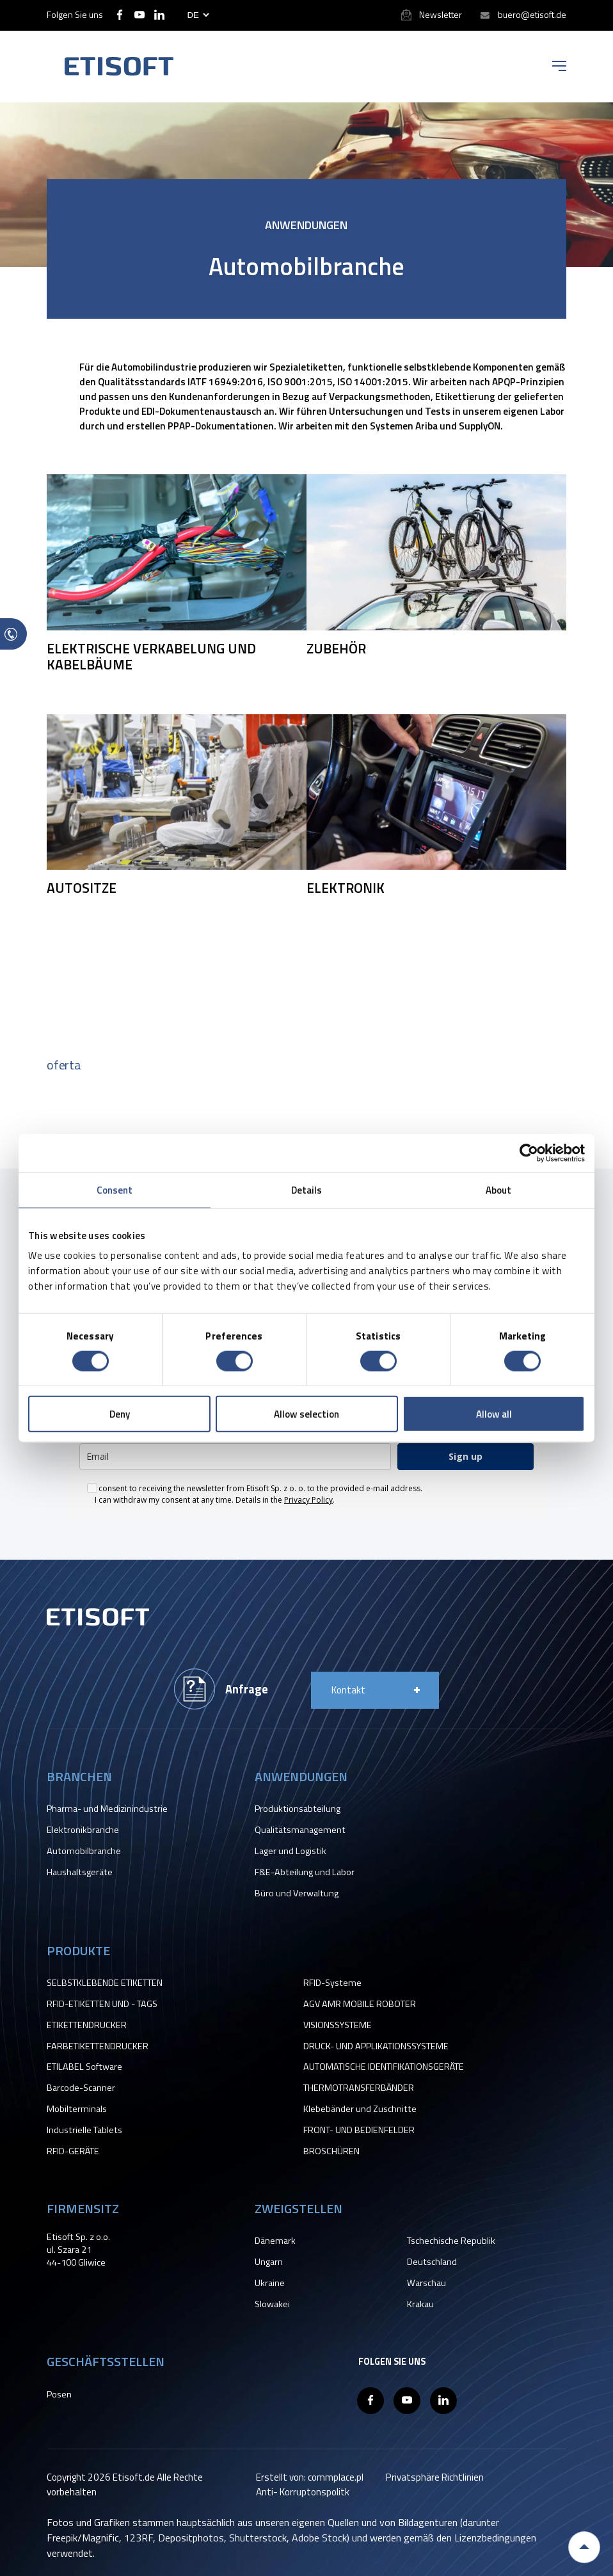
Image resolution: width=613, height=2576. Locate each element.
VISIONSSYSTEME (337, 2025)
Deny (119, 1414)
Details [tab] (306, 1189)
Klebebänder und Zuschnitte (360, 2109)
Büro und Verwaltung (296, 1893)
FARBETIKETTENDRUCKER (97, 2046)
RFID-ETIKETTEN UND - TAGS (102, 2004)
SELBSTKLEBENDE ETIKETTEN (105, 1983)
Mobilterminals (77, 2109)
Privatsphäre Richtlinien (435, 2477)
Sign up (465, 1456)
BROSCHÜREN (331, 2151)
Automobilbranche (84, 1851)
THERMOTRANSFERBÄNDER (358, 2088)
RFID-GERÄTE (73, 2151)
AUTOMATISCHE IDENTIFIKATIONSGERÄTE (383, 2067)
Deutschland (432, 2262)
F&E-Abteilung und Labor (304, 1872)
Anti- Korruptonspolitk (302, 2491)
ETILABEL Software (84, 2067)
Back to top (584, 2547)
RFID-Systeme (332, 1983)
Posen (59, 2394)
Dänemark (275, 2241)
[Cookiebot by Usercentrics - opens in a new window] (529, 1152)
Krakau (420, 2304)
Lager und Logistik (290, 1851)
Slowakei (272, 2304)
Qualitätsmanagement (300, 1830)
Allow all (494, 1414)
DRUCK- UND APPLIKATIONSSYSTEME (376, 2046)
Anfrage (246, 1689)
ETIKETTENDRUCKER (87, 2025)
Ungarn (269, 2262)
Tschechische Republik (451, 2241)
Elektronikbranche (83, 1830)
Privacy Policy (308, 1499)
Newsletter (440, 14)
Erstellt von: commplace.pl (309, 2477)
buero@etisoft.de (532, 14)
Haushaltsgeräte (80, 1872)
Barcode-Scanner (81, 2088)
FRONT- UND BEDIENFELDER (359, 2130)
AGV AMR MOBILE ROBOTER (359, 2004)
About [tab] (499, 1189)
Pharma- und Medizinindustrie (107, 1809)
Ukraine (270, 2283)
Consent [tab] (115, 1189)
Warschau (426, 2283)
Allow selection (306, 1414)
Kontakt (348, 1690)
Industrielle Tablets (84, 2130)
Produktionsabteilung (297, 1809)
